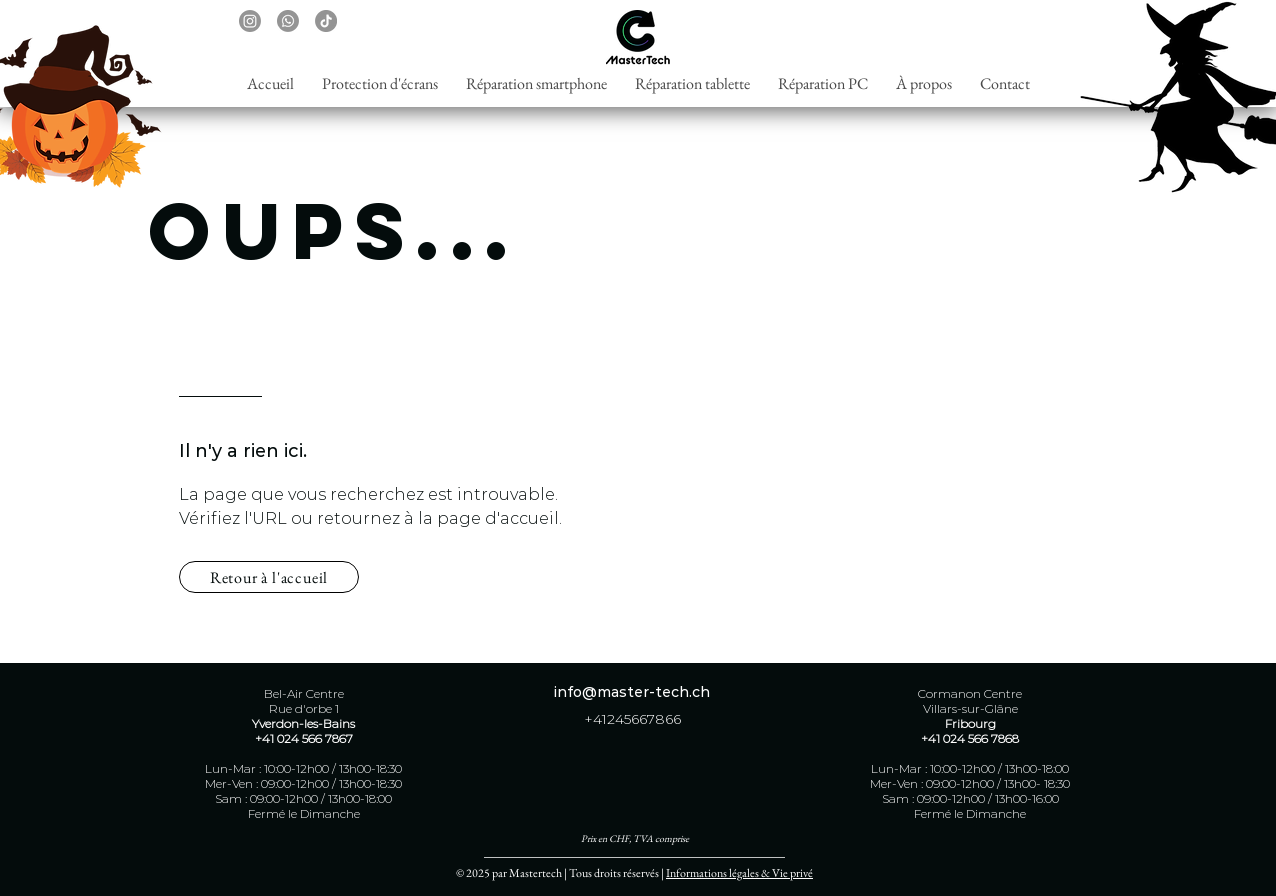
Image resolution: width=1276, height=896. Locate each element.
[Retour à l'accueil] (269, 577)
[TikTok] (326, 21)
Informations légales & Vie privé (739, 873)
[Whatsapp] (288, 21)
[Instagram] (250, 21)
